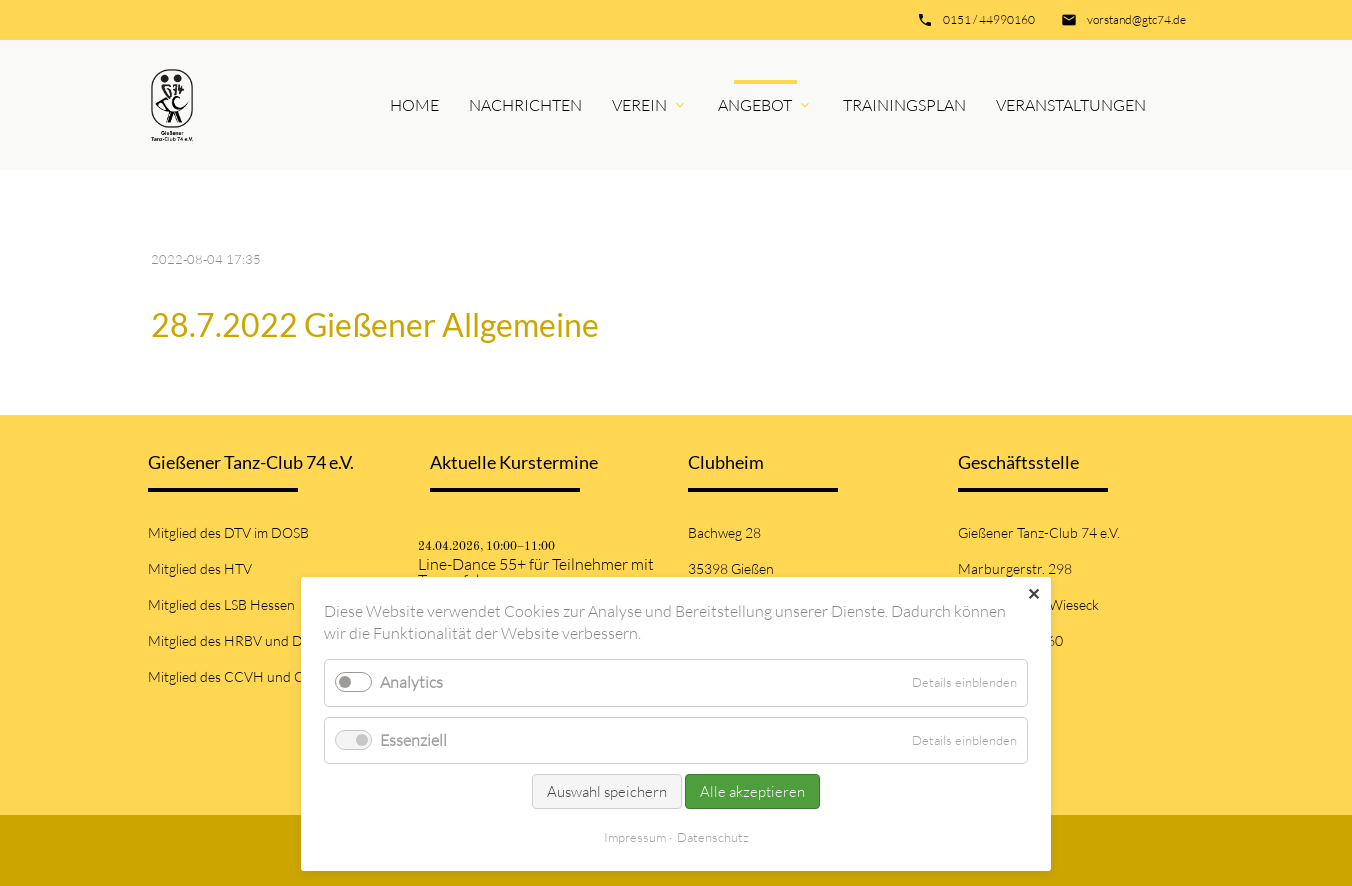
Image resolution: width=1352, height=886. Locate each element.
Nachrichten (525, 105)
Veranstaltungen (1071, 105)
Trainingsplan (904, 105)
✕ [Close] (1033, 594)
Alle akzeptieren (752, 791)
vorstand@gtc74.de (1136, 19)
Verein (639, 105)
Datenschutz (713, 837)
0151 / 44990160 (989, 19)
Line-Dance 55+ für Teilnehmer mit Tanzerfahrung (536, 572)
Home (414, 105)
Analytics (411, 682)
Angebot (755, 105)
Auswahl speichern (607, 791)
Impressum (635, 837)
